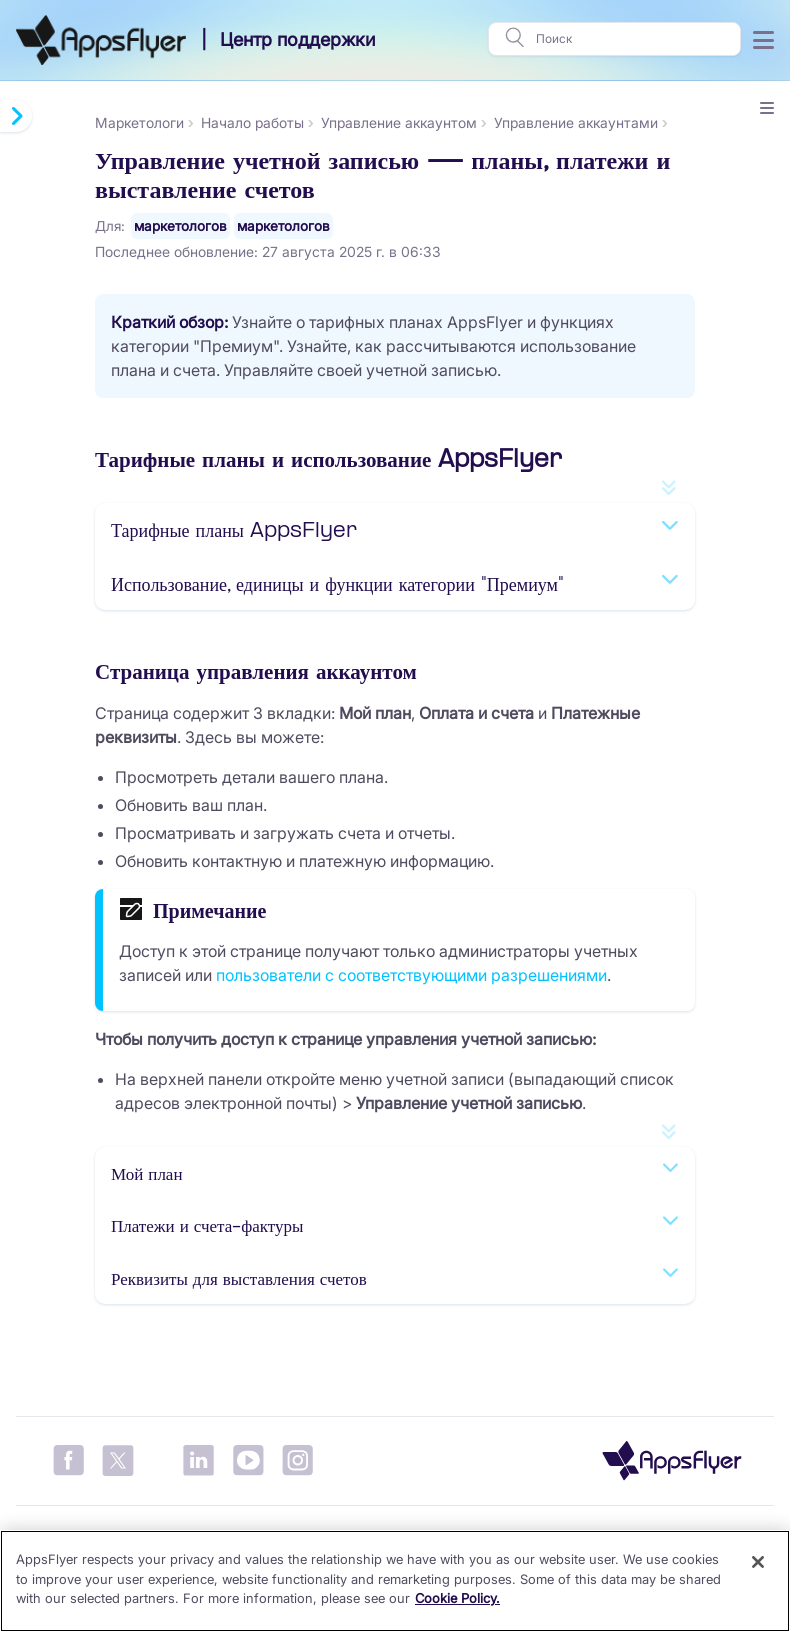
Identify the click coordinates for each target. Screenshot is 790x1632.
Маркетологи (139, 122)
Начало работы (252, 122)
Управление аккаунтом (399, 122)
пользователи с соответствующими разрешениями (411, 975)
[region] (395, 1581)
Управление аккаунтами (576, 122)
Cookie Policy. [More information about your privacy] (457, 1598)
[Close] (758, 1562)
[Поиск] (632, 39)
